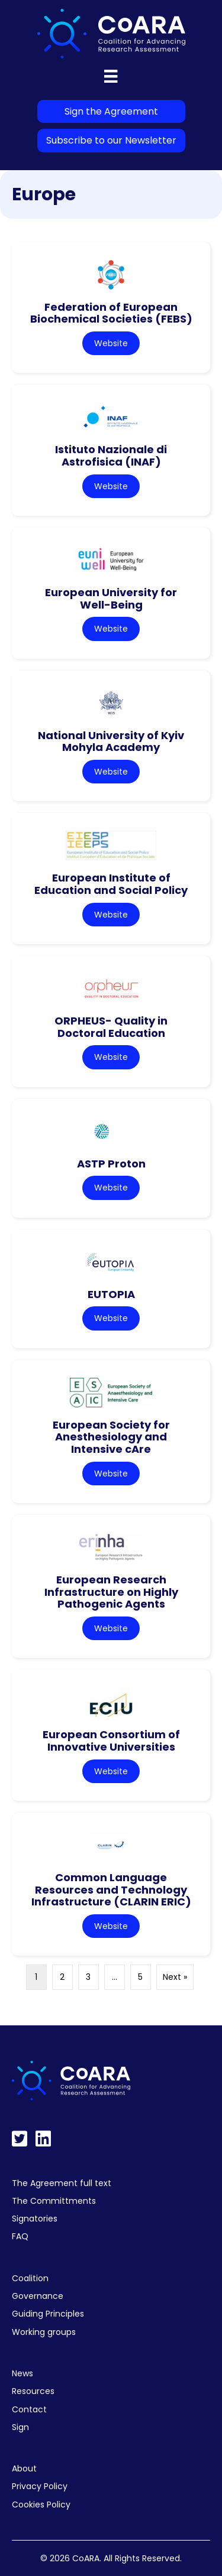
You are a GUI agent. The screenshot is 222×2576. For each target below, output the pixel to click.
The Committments (54, 2201)
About (24, 2468)
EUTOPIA (111, 1294)
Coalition (30, 2278)
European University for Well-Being (111, 598)
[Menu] (111, 76)
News (22, 2373)
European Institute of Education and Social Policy (111, 883)
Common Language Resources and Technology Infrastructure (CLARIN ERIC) (111, 1889)
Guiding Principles (48, 2314)
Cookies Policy (41, 2504)
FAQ (20, 2236)
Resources (33, 2391)
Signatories (34, 2218)
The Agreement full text (61, 2183)
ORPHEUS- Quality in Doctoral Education (111, 1026)
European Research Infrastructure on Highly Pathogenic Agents (111, 1591)
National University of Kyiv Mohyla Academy (111, 741)
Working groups (44, 2332)
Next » (175, 1977)
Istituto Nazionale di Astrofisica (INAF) (111, 455)
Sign (20, 2427)
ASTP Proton (111, 1163)
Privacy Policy (39, 2486)
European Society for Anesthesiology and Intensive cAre (111, 1436)
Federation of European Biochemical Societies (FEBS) (111, 313)
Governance (37, 2296)
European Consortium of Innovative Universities (111, 1740)
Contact (29, 2409)
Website (111, 343)
